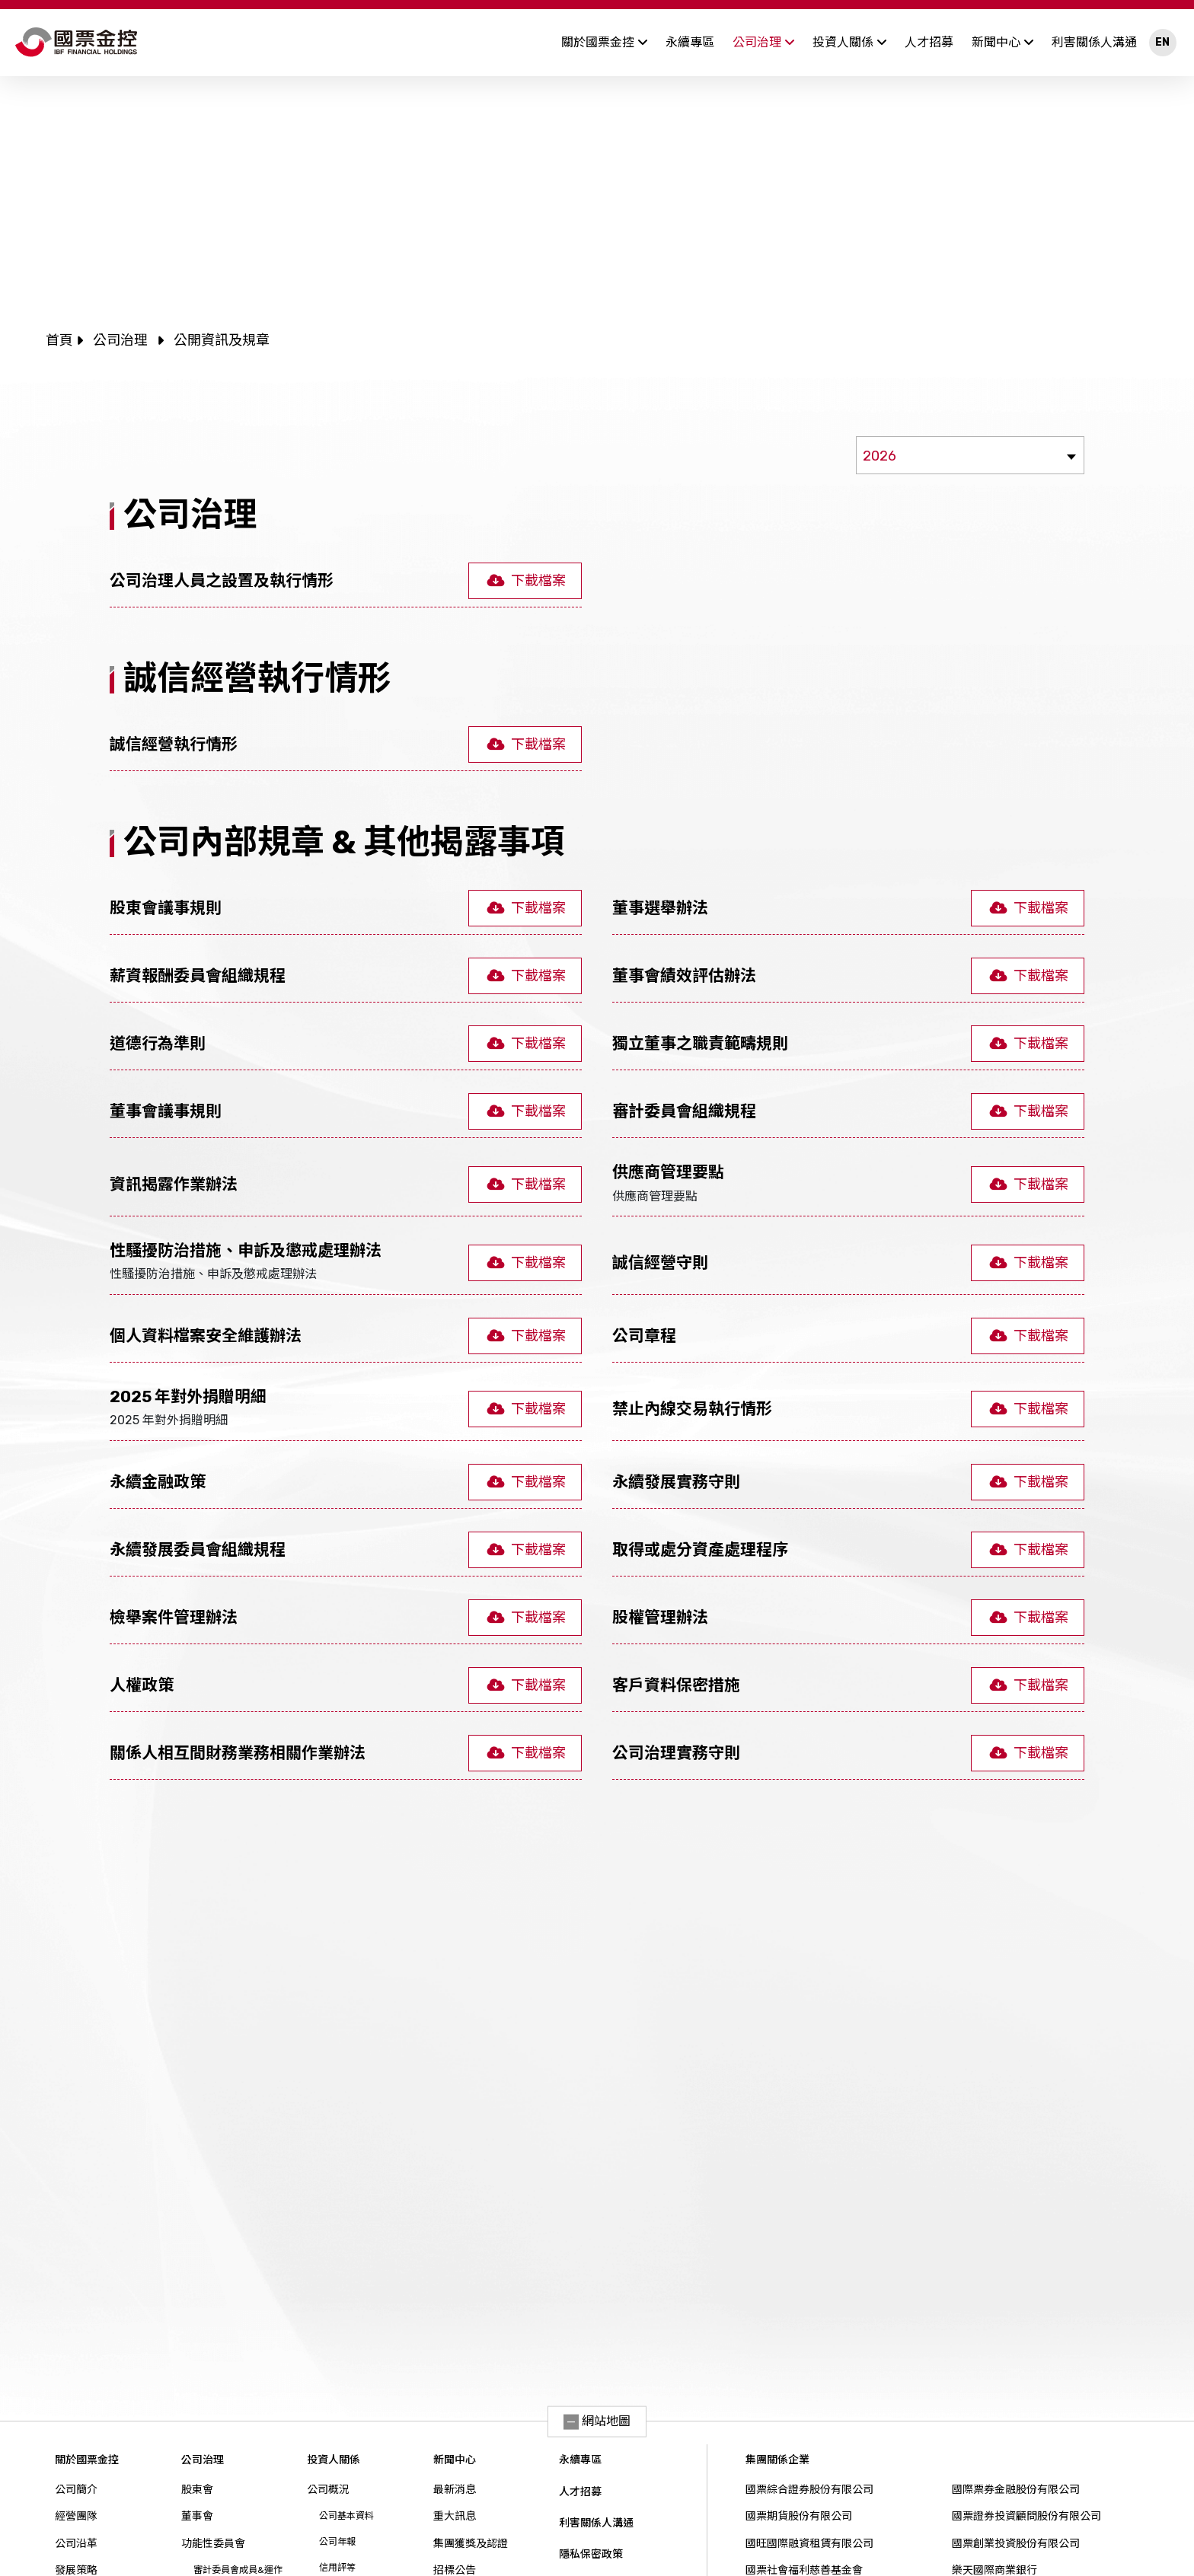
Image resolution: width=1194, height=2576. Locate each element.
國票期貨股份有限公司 (798, 2516)
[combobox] (970, 455)
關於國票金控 (604, 42)
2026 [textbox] (879, 456)
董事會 (197, 2516)
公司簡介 (76, 2489)
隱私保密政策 (591, 2554)
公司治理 (763, 42)
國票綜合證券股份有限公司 (809, 2489)
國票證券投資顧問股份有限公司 (1026, 2516)
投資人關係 (849, 42)
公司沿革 (76, 2543)
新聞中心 (1002, 42)
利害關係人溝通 (1094, 42)
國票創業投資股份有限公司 (1016, 2543)
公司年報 (337, 2541)
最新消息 (454, 2489)
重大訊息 (454, 2516)
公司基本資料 (346, 2516)
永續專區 (690, 42)
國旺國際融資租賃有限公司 (809, 2543)
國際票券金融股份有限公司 (1016, 2489)
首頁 (59, 340)
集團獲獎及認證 (470, 2543)
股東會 (197, 2489)
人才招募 (929, 42)
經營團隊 (76, 2516)
